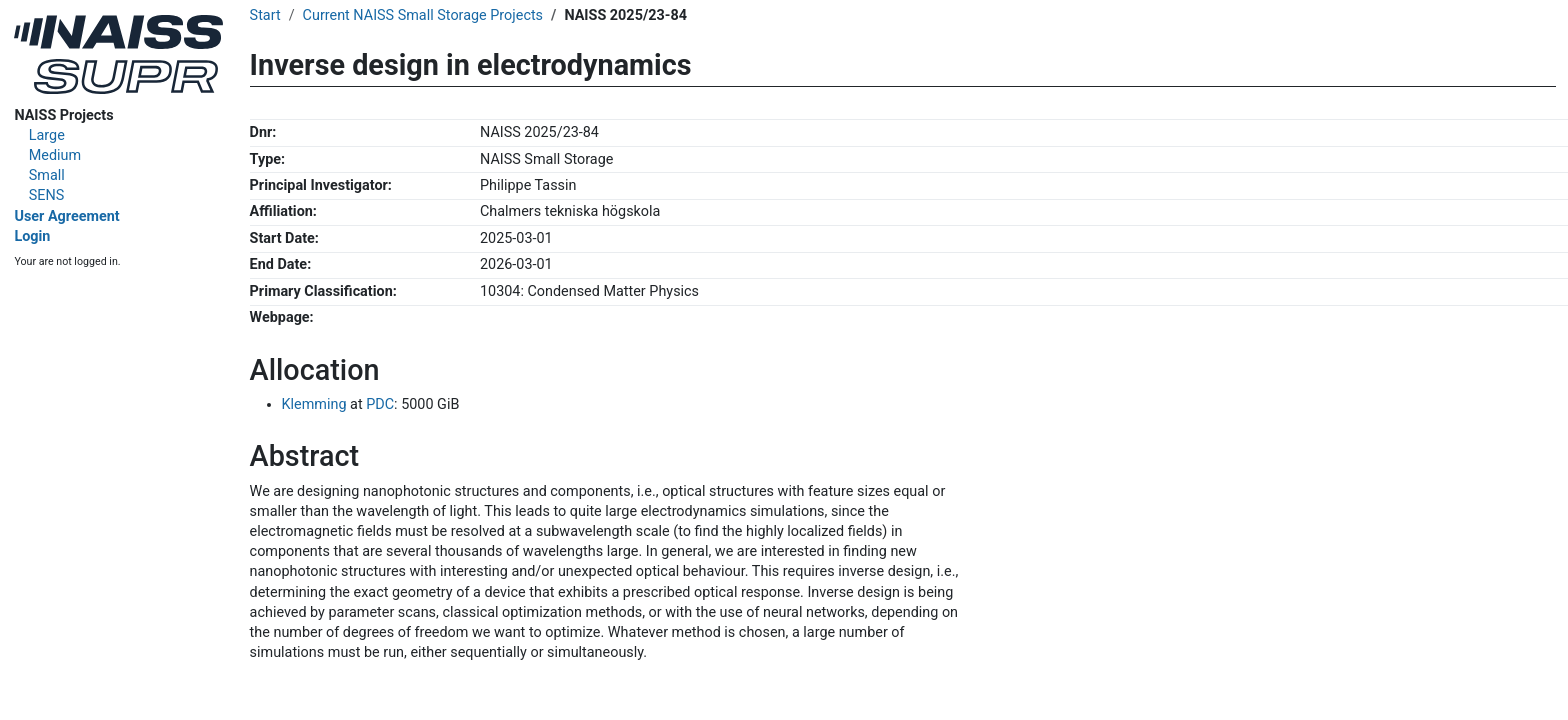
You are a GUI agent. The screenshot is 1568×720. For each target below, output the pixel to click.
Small (47, 175)
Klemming (314, 404)
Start (265, 15)
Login (32, 236)
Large (47, 135)
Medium (55, 155)
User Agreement (66, 216)
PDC (380, 404)
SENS (47, 195)
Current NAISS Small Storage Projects (423, 15)
